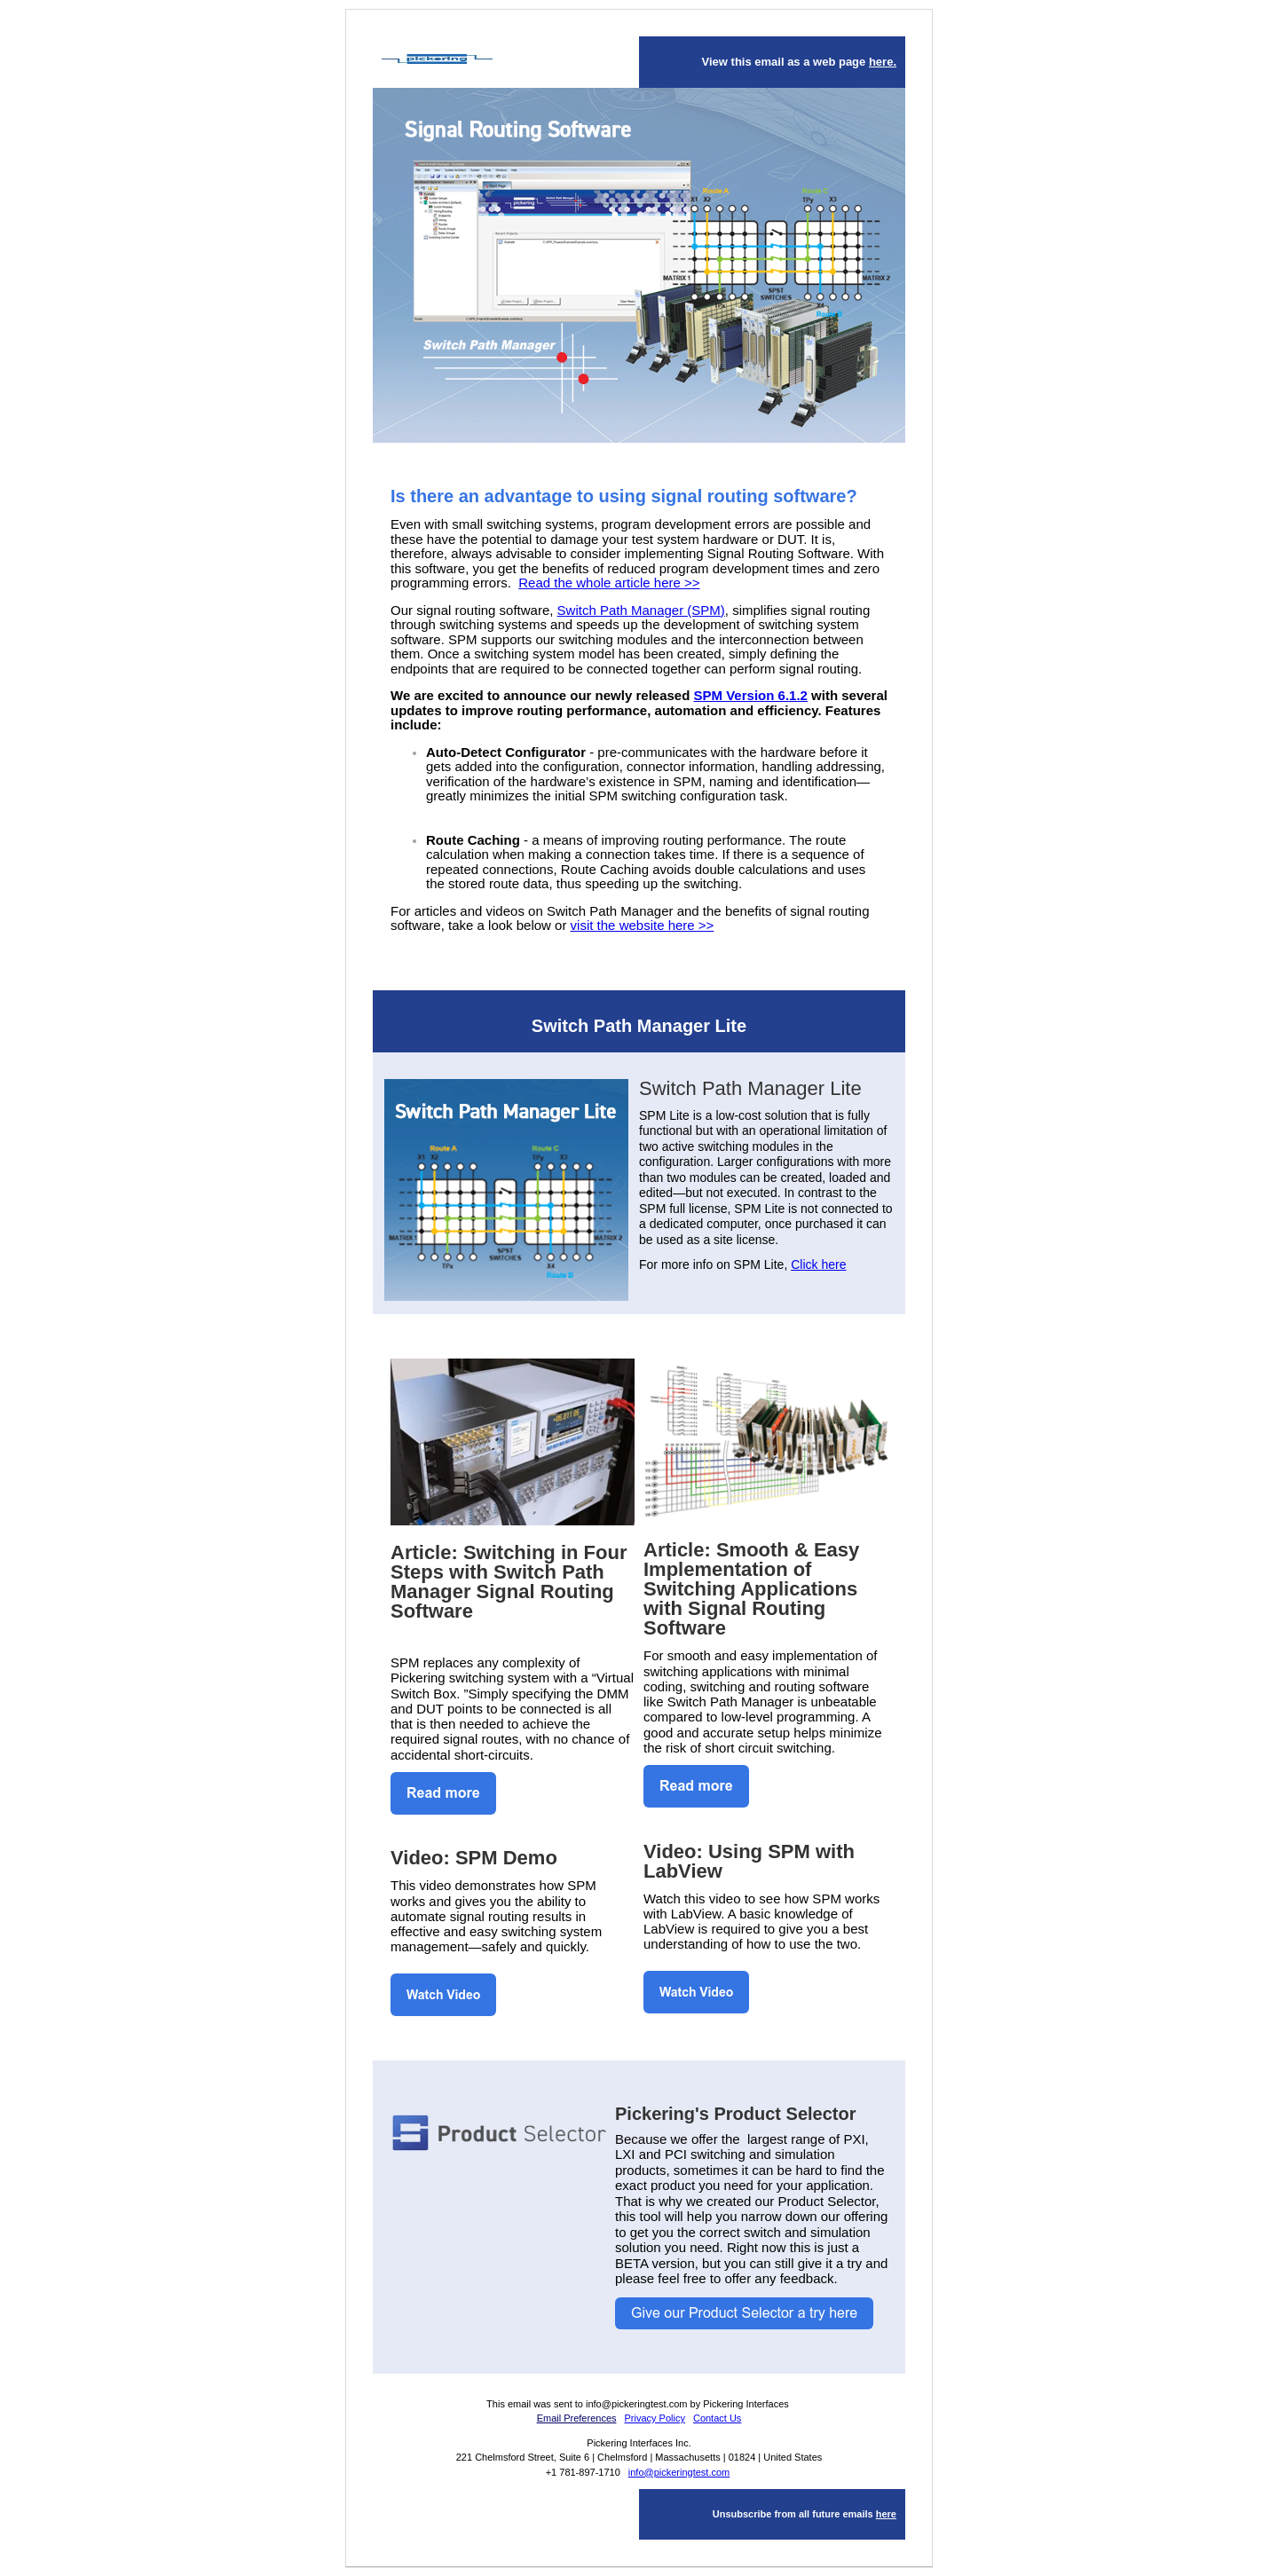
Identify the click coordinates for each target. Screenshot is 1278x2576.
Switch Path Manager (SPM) (641, 610)
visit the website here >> (642, 925)
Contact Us (717, 2418)
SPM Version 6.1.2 (751, 695)
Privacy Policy (654, 2418)
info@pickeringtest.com (679, 2472)
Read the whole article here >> (608, 582)
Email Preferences (577, 2418)
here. (882, 61)
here (886, 2514)
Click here (818, 1264)
